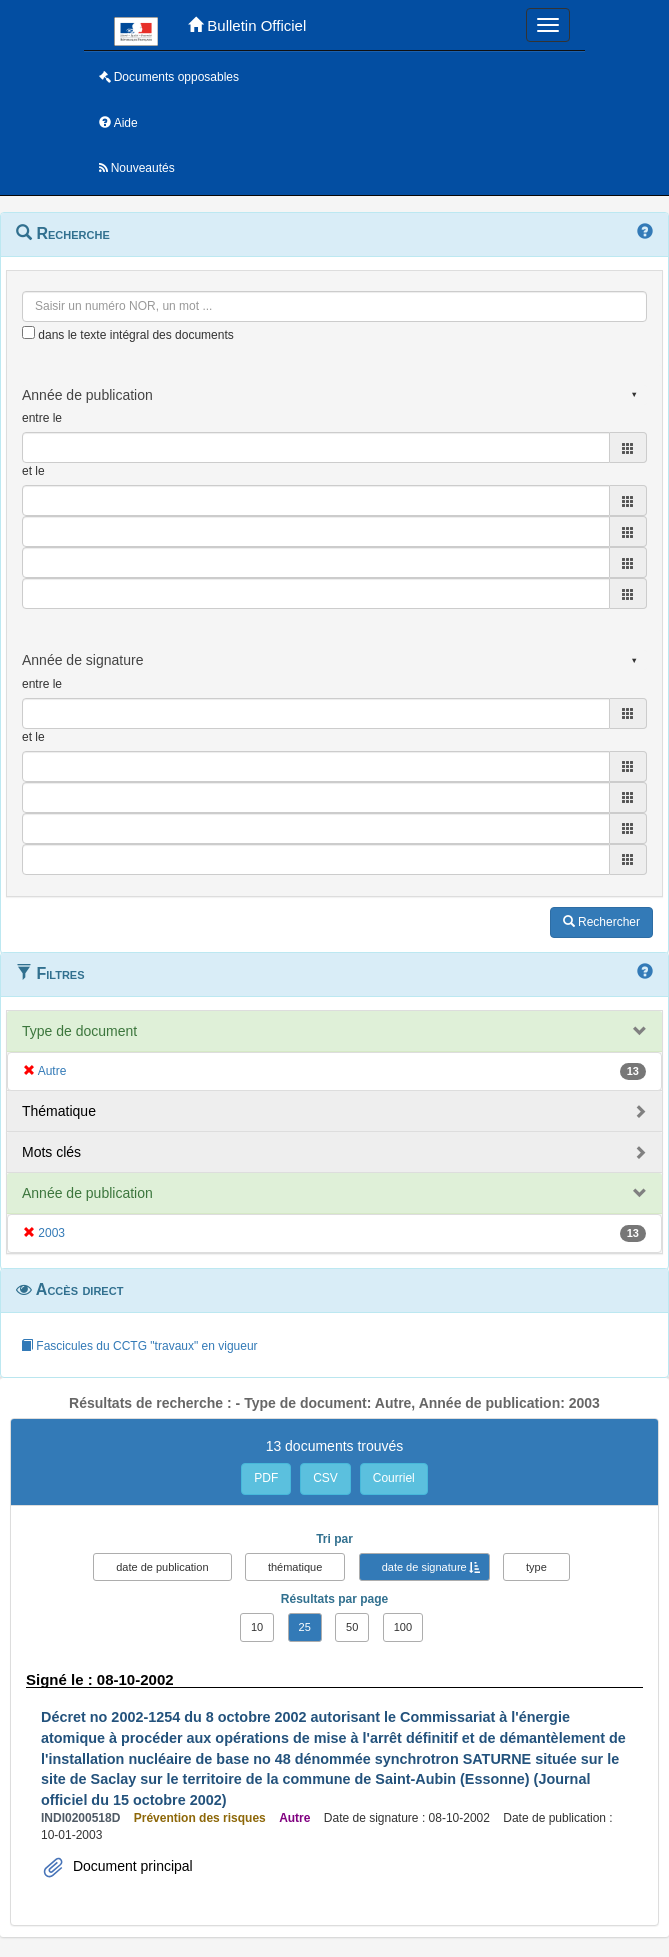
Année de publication (87, 1193)
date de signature (424, 1567)
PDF (266, 1478)
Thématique (59, 1111)
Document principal (131, 1866)
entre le (42, 418)
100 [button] (403, 1627)
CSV (325, 1478)
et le (33, 471)
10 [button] (257, 1627)
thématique (295, 1567)
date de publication (162, 1567)
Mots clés (51, 1152)
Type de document (79, 1031)
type (536, 1567)
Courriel (394, 1478)
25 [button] (305, 1627)
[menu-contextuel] (28, 332)
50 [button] (352, 1627)
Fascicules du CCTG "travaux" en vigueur (139, 1346)
